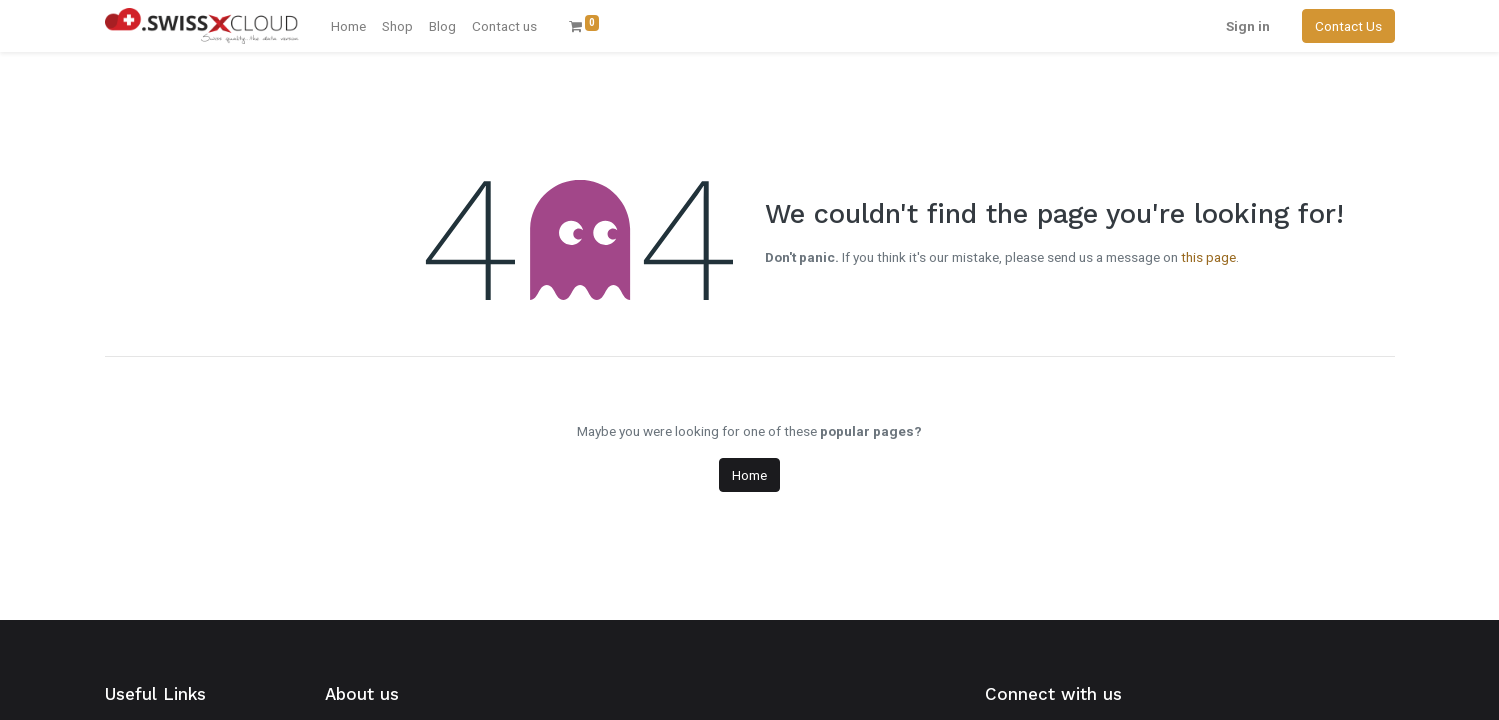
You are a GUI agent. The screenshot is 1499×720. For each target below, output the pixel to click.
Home (749, 475)
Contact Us (1348, 26)
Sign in (1248, 26)
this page (1208, 257)
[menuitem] (348, 26)
